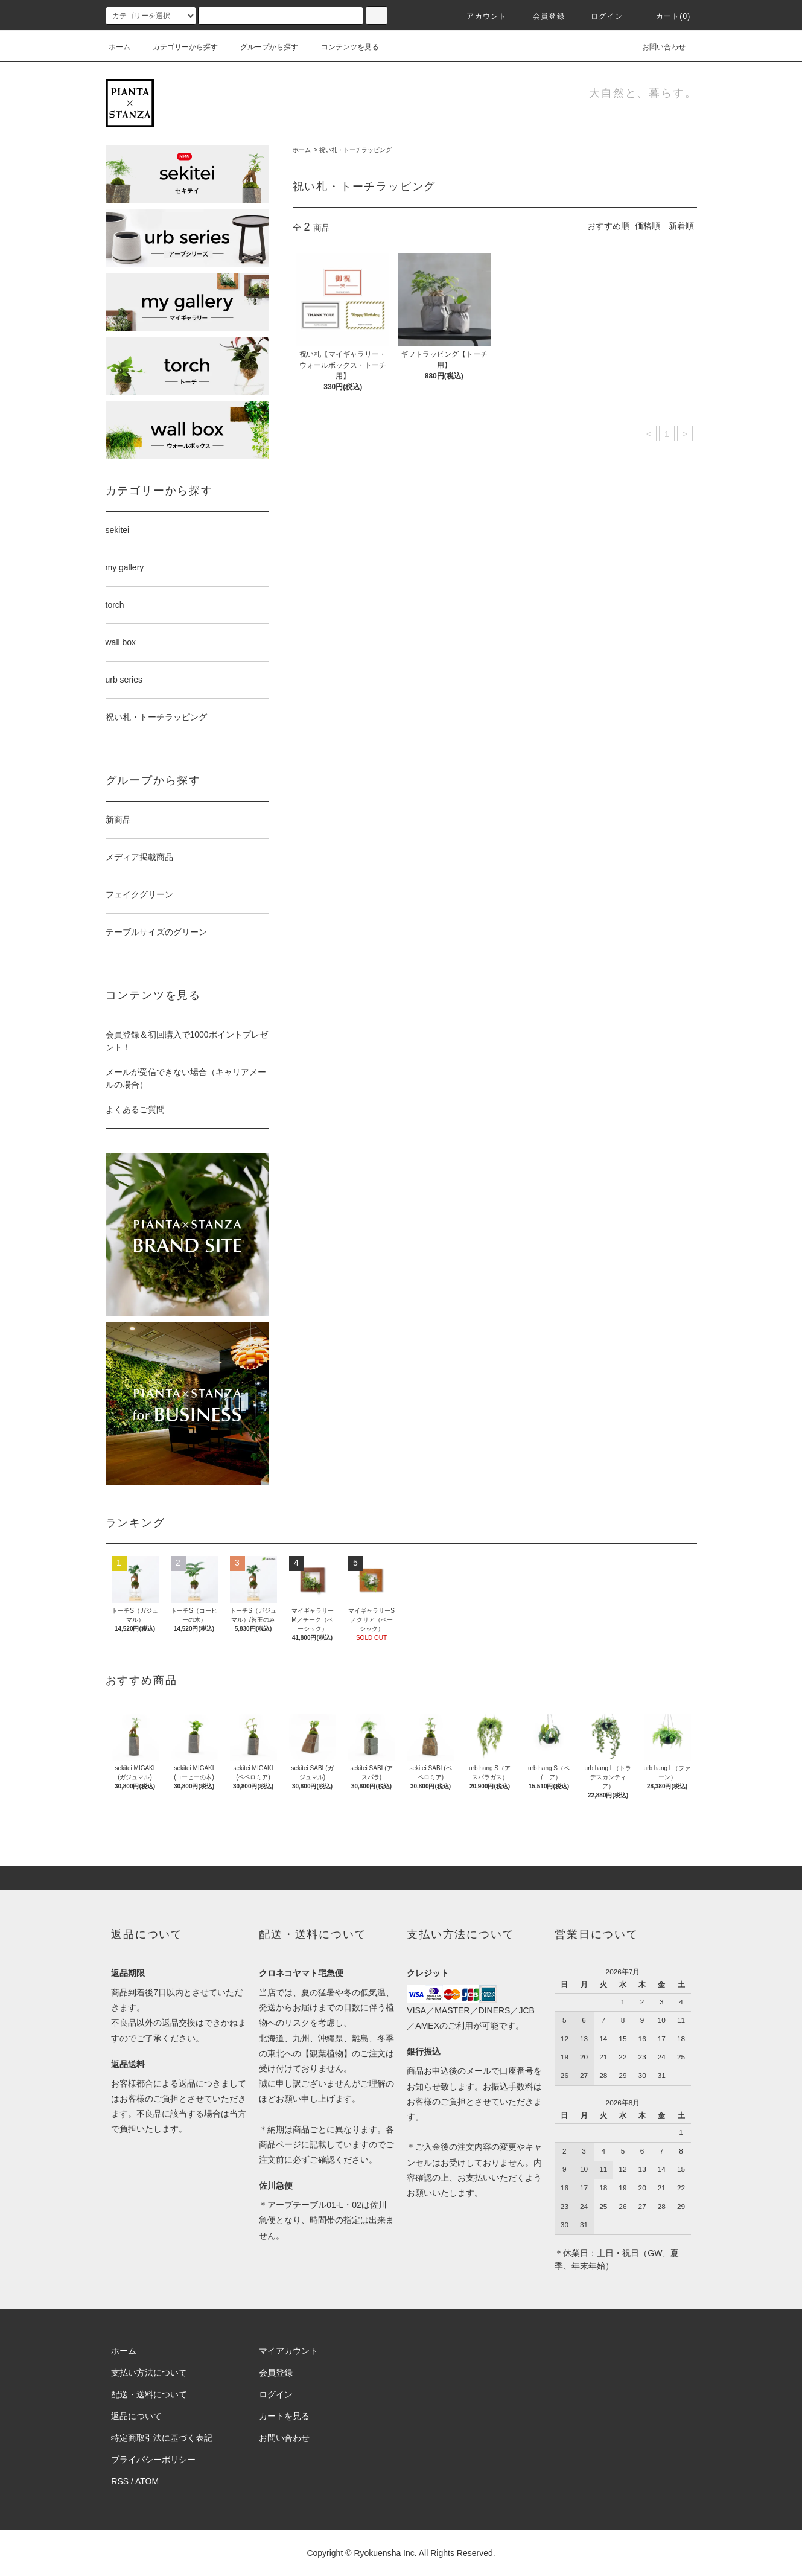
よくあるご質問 (135, 1109)
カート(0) (666, 16)
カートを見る (284, 2416)
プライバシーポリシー (153, 2459)
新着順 (681, 226)
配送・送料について (149, 2394)
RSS (120, 2481)
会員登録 (541, 16)
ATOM (147, 2481)
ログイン (599, 16)
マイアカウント (288, 2351)
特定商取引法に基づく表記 (161, 2438)
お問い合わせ (657, 47)
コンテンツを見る (343, 47)
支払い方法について (149, 2372)
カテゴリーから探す (178, 47)
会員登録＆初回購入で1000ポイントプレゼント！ (187, 1041)
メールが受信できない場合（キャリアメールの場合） (186, 1078)
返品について (136, 2416)
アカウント (479, 16)
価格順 (647, 226)
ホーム (119, 47)
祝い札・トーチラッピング (355, 150)
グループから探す (262, 47)
